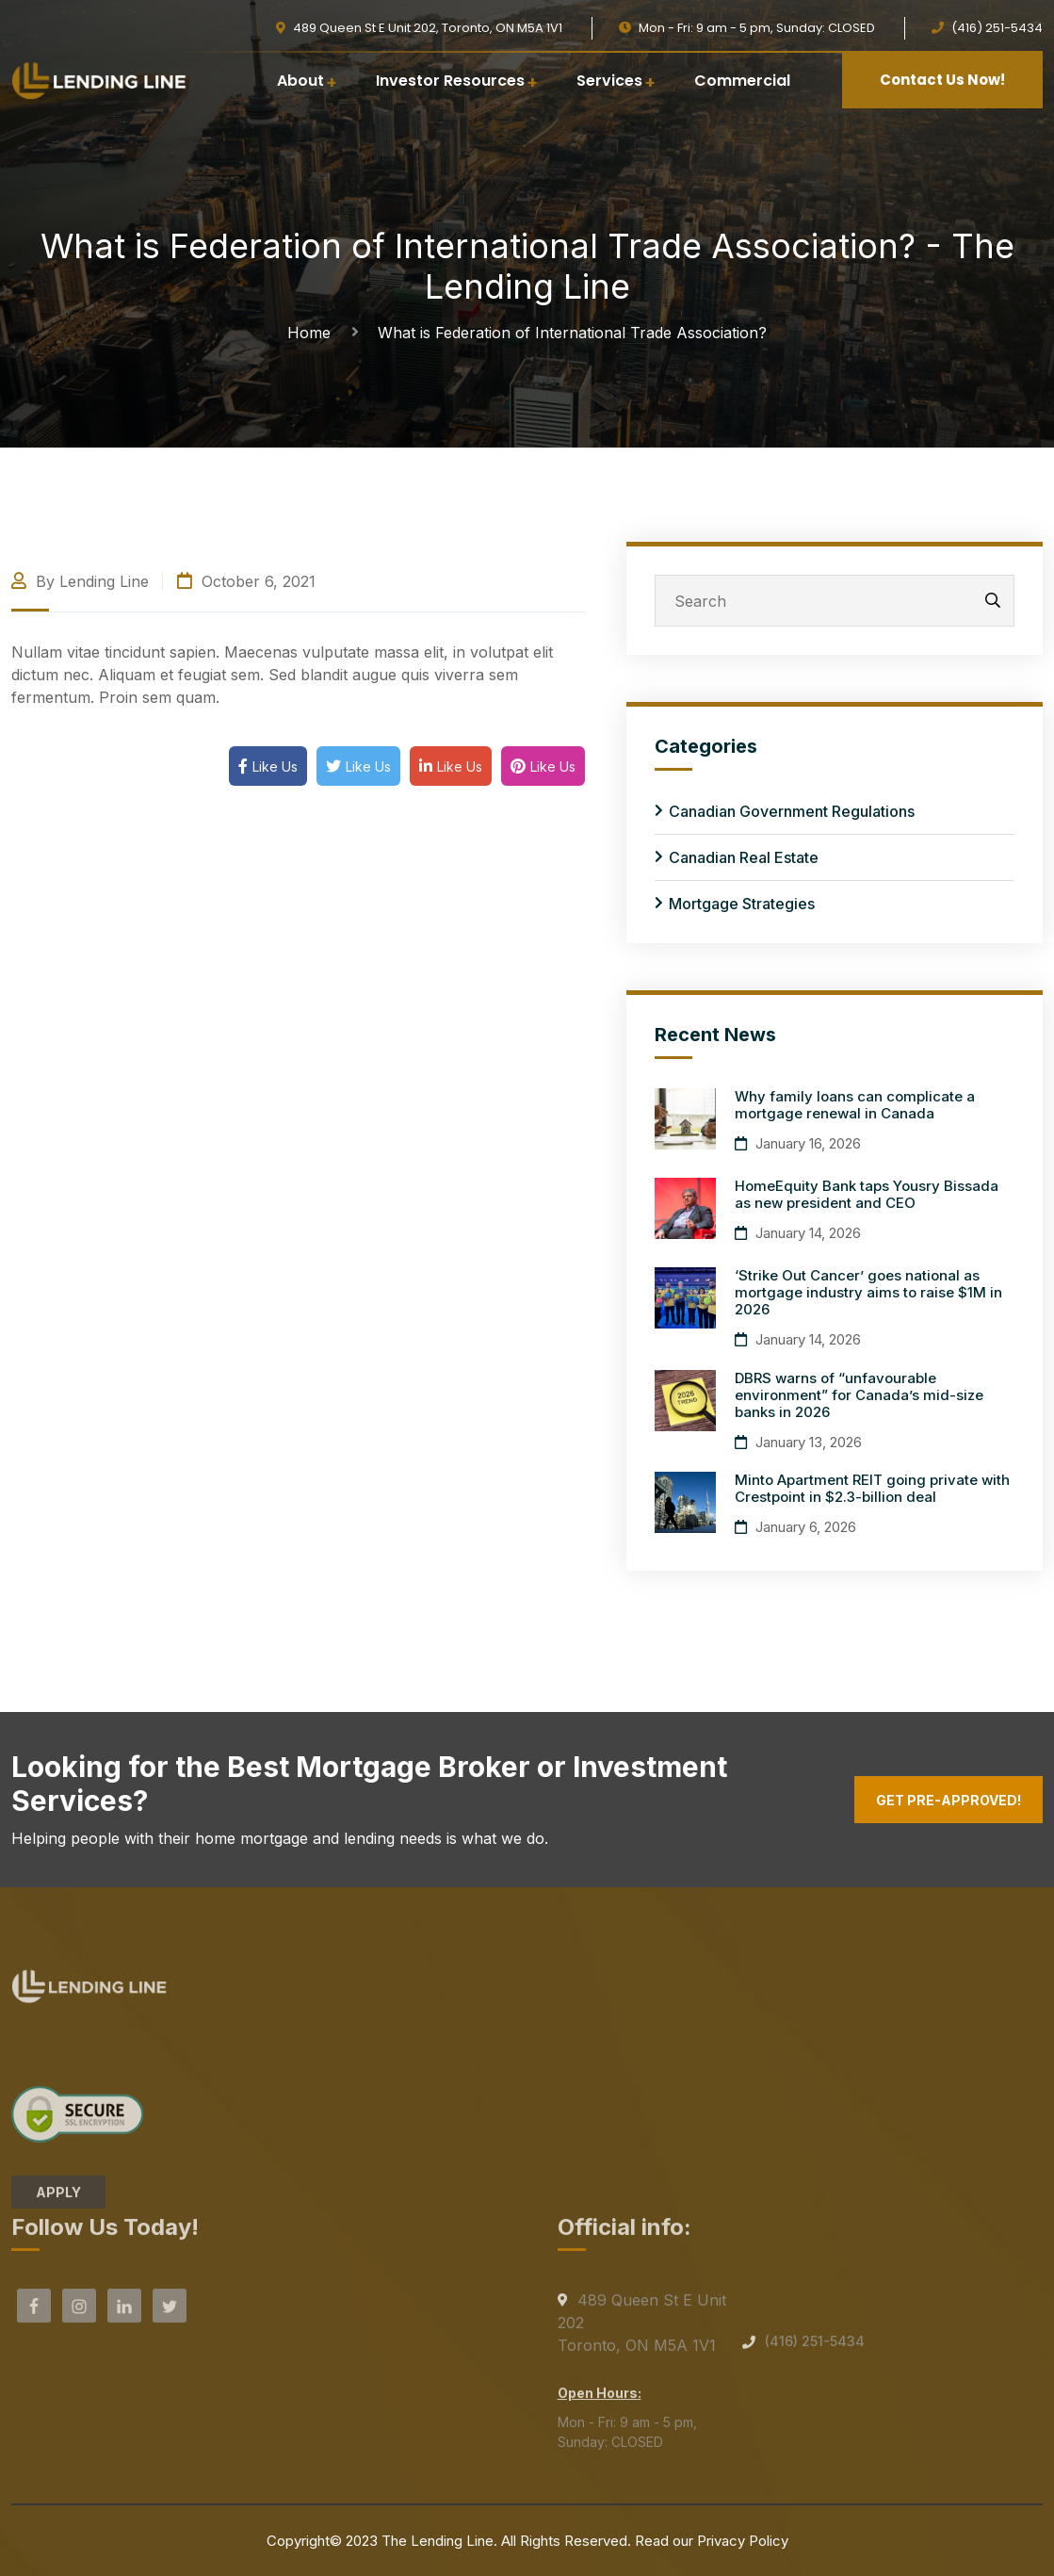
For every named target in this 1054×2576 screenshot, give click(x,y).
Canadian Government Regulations (792, 811)
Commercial (742, 80)
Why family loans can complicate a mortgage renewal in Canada (855, 1104)
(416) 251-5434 (815, 2348)
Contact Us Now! (942, 80)
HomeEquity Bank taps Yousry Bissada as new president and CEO (866, 1194)
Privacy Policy (742, 2541)
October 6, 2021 (246, 581)
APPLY (58, 2199)
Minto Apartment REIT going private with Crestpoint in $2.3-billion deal (872, 1488)
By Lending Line (80, 581)
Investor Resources (450, 80)
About (300, 80)
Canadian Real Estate (744, 857)
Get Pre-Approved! (948, 1800)
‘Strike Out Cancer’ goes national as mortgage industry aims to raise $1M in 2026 (868, 1292)
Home (313, 332)
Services (609, 80)
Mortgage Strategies (742, 903)
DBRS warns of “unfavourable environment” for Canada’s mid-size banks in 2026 (859, 1395)
